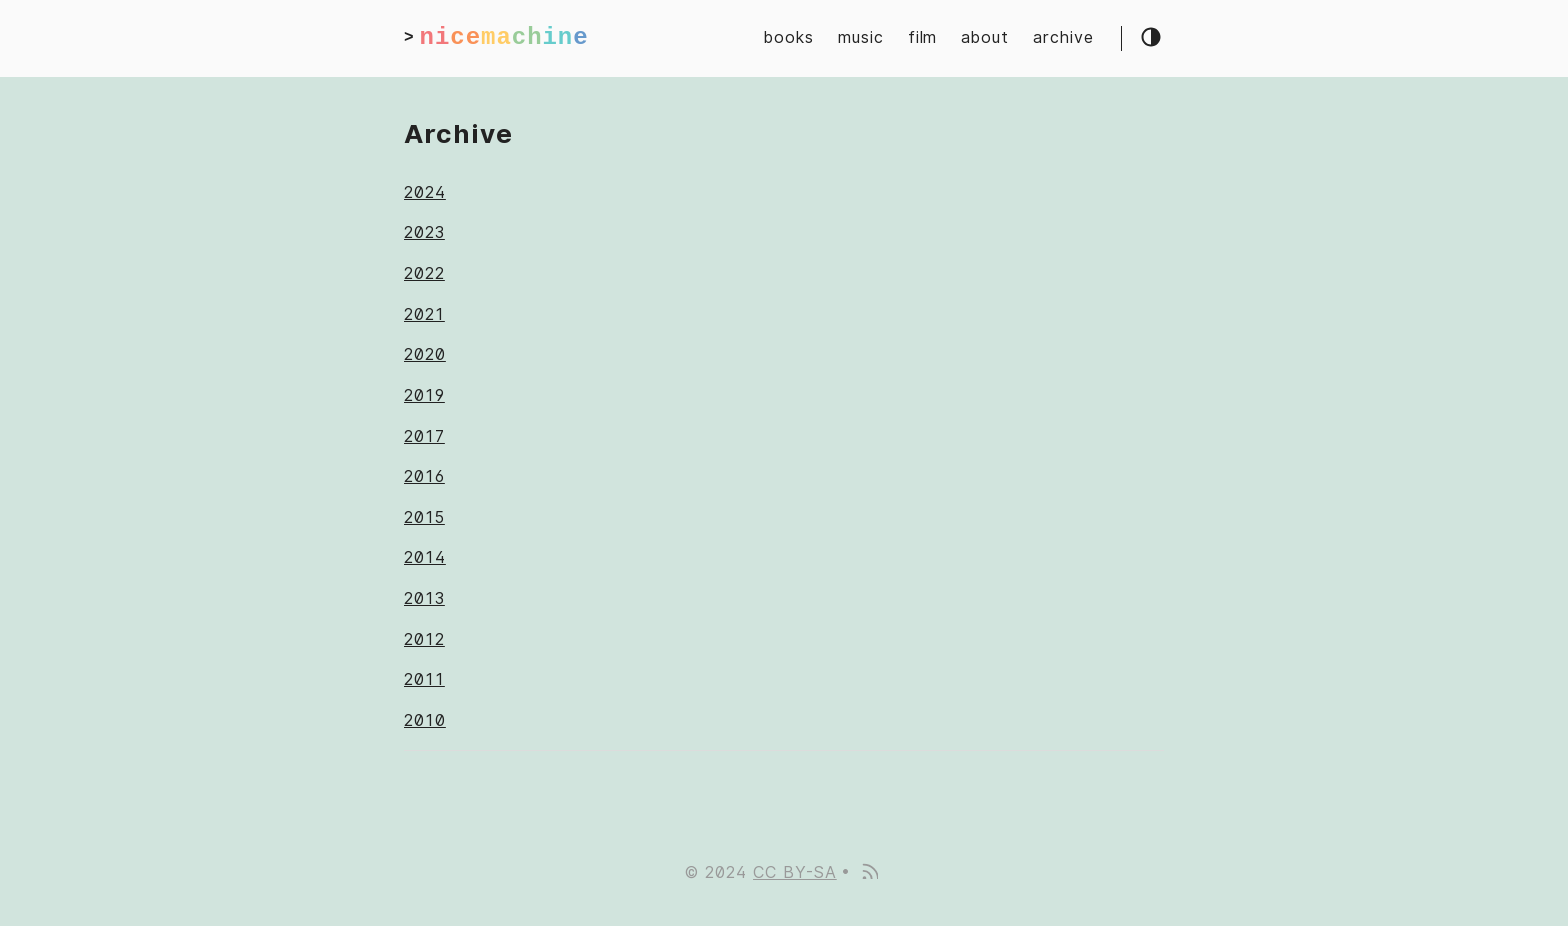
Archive (458, 133)
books (789, 37)
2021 (424, 314)
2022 (424, 273)
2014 (425, 557)
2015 (424, 517)
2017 (424, 436)
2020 (425, 354)
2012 (424, 639)
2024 (425, 192)
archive (1063, 37)
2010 (425, 720)
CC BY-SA (795, 872)
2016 (424, 476)
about (985, 37)
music (861, 37)
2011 (424, 679)
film (923, 37)
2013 (424, 598)
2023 (424, 232)
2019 (424, 395)
